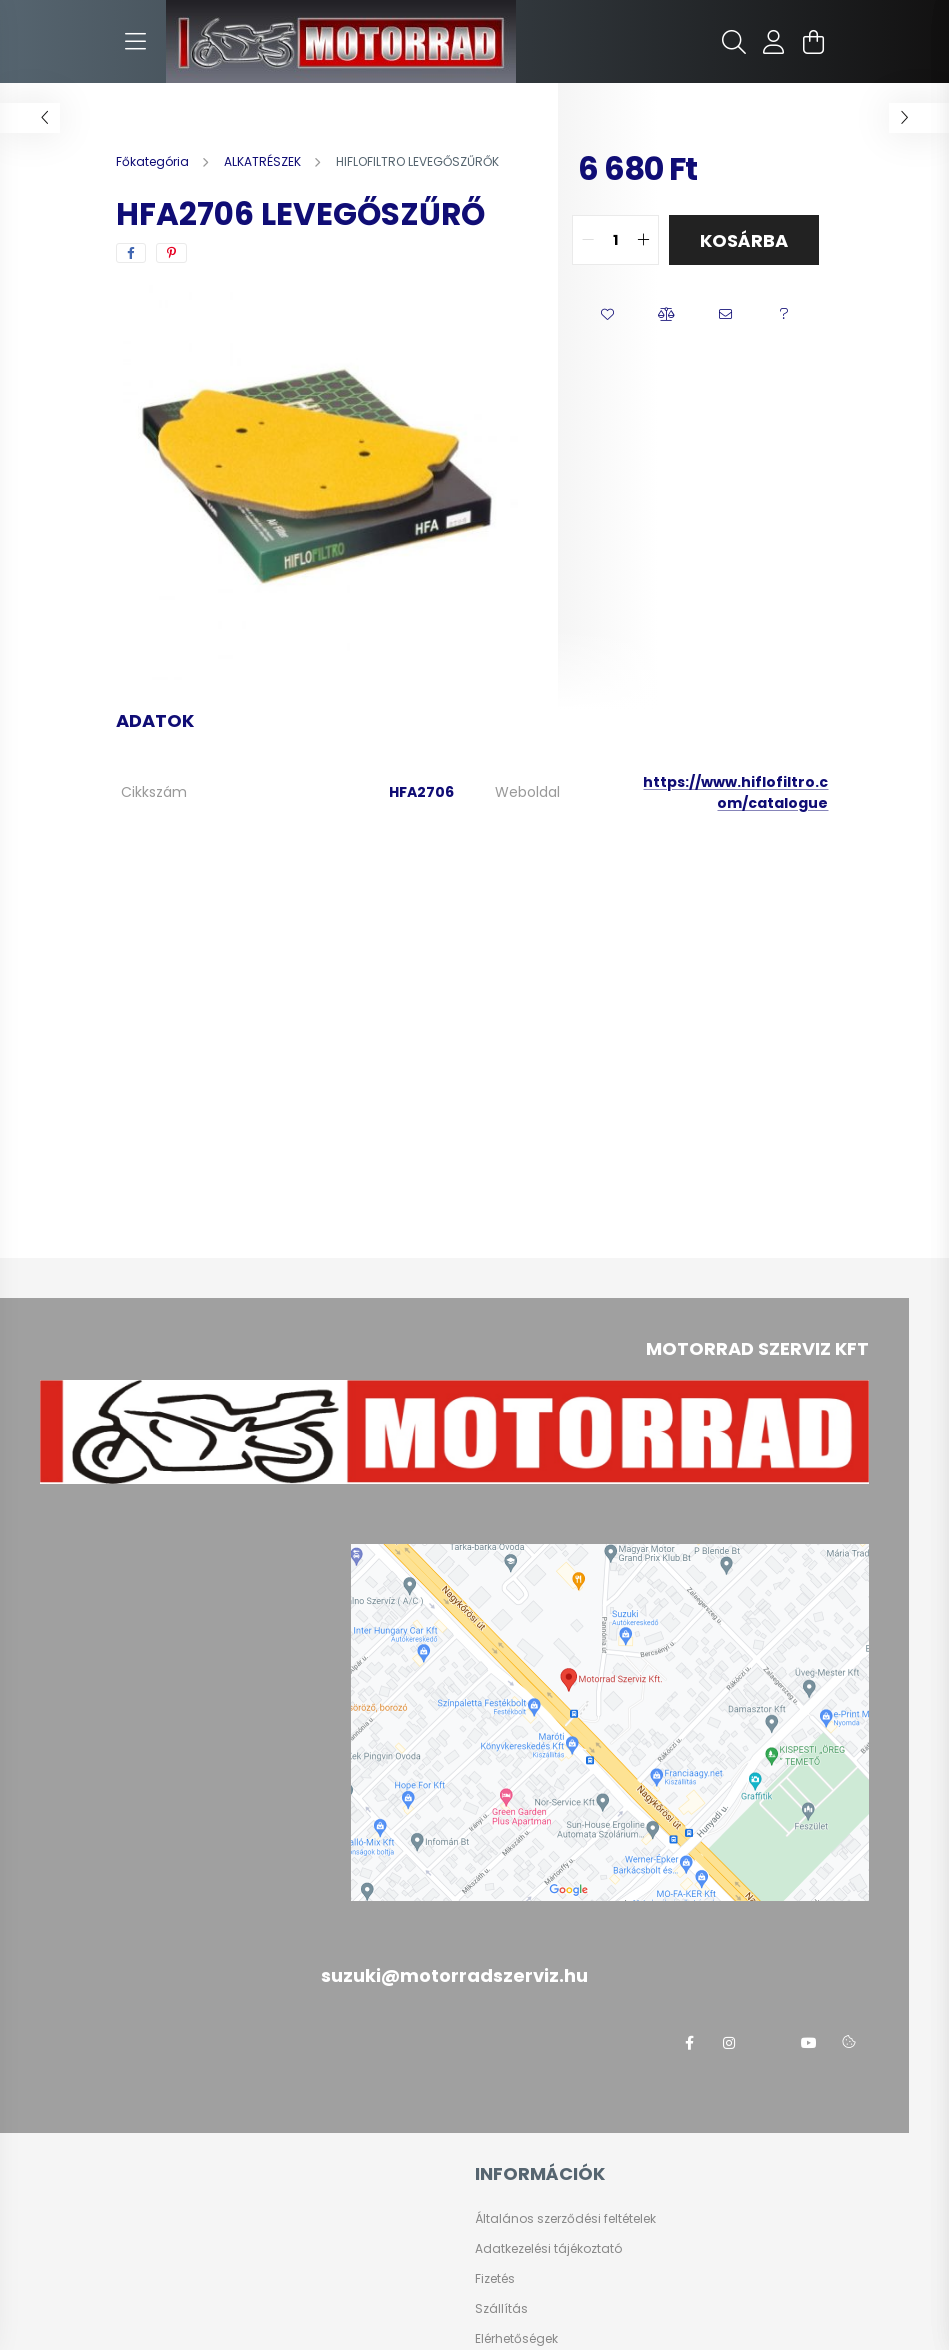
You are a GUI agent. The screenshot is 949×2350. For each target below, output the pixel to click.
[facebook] (131, 253)
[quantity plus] (643, 240)
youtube (809, 2043)
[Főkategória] (154, 161)
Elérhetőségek (516, 2339)
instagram (729, 2043)
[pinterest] (171, 253)
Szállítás (501, 2309)
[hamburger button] (136, 42)
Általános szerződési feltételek (565, 2219)
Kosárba (744, 240)
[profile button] (774, 42)
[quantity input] (615, 240)
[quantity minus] (588, 240)
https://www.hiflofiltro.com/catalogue (735, 792)
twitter (769, 2043)
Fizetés (495, 2279)
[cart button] (814, 42)
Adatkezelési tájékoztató (548, 2249)
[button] (607, 315)
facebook (689, 2043)
